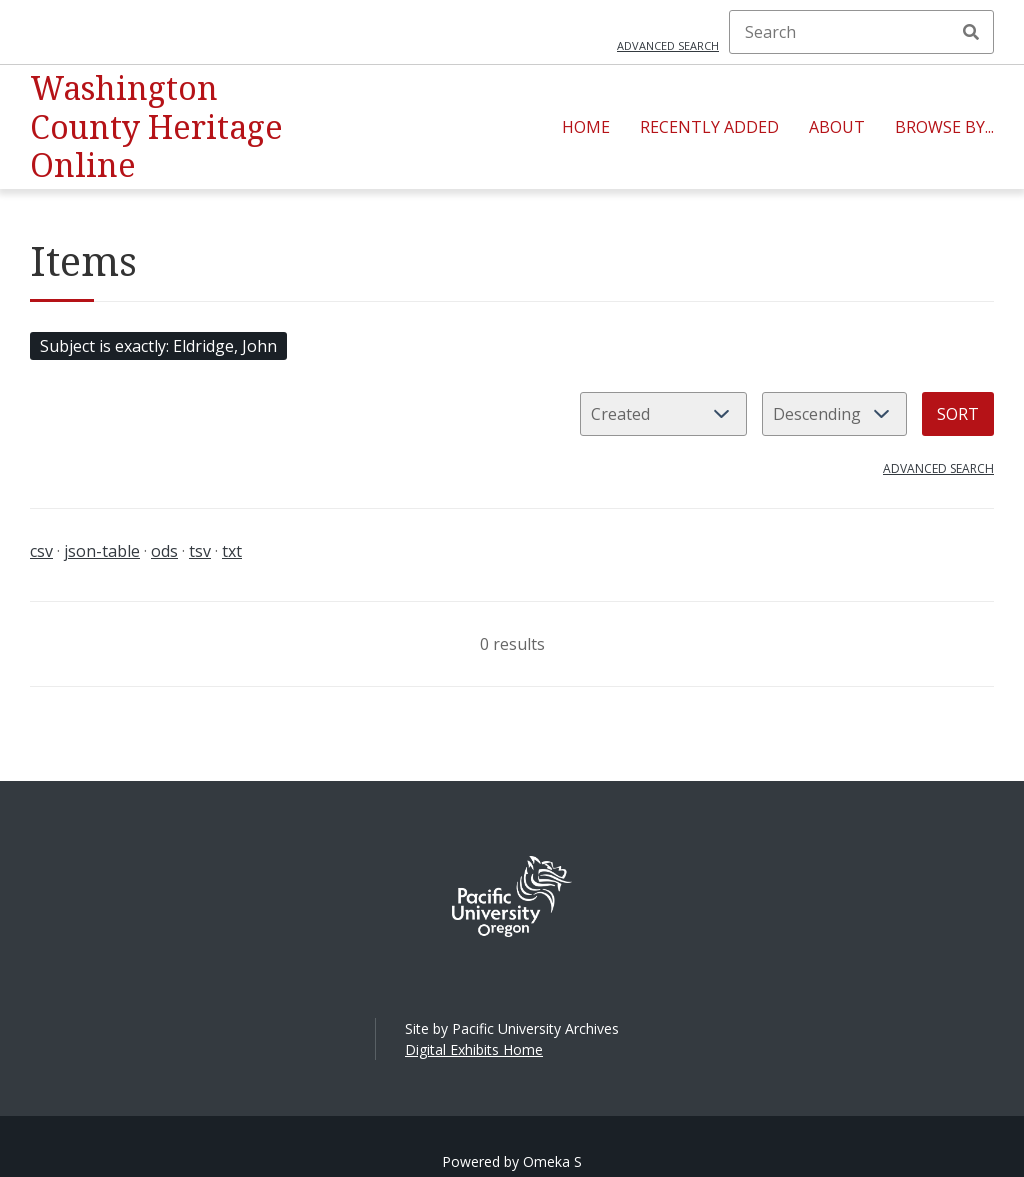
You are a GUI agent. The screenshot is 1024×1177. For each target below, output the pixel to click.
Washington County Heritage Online (156, 126)
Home (586, 127)
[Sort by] (663, 414)
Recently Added (709, 127)
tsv (200, 551)
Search (971, 32)
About (837, 127)
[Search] (861, 32)
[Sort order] (834, 414)
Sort (958, 414)
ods (164, 551)
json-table (102, 551)
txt (232, 551)
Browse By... (944, 127)
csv (41, 551)
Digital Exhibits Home (474, 1049)
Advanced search (668, 45)
